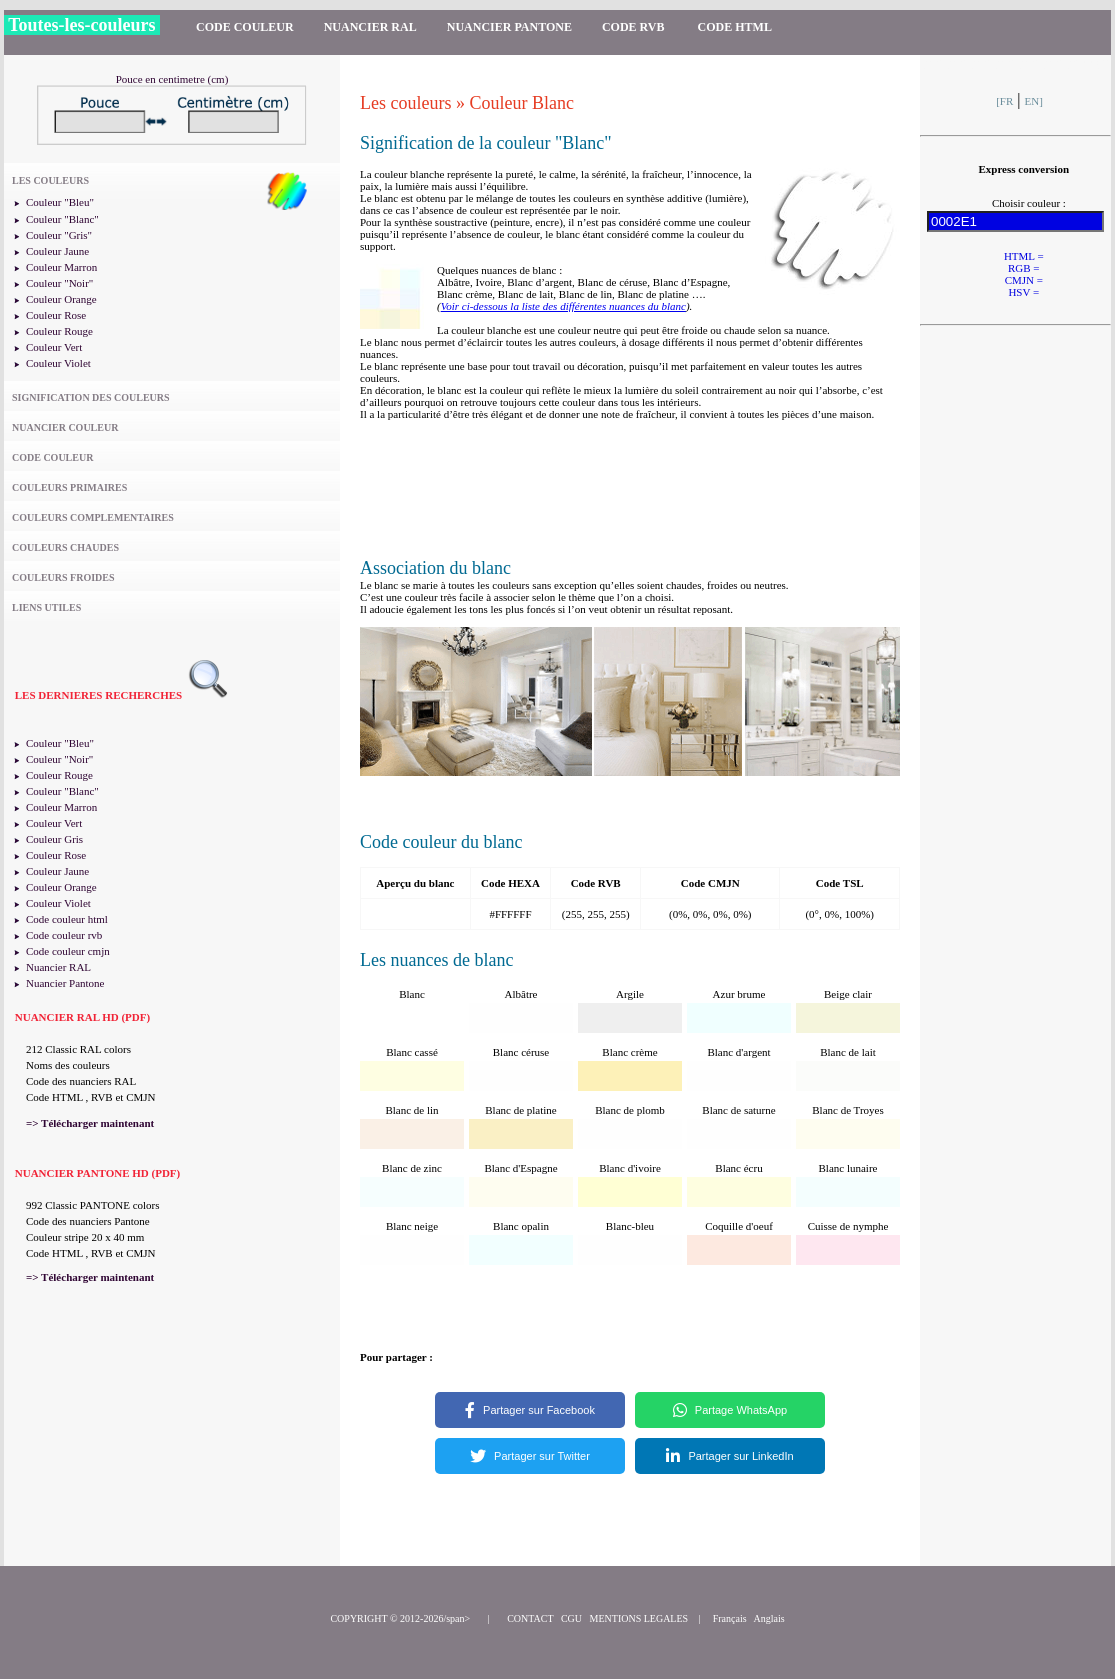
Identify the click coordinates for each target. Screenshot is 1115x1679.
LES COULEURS (50, 180)
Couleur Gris (54, 839)
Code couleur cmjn (68, 951)
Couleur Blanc (521, 103)
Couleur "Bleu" (60, 202)
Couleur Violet (58, 363)
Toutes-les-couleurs (82, 25)
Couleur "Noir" (59, 283)
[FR (1004, 101)
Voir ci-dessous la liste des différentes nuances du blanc (563, 306)
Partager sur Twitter (530, 1456)
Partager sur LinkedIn (729, 1456)
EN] (1034, 101)
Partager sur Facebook (530, 1410)
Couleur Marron (61, 267)
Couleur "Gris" (59, 235)
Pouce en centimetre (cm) (172, 79)
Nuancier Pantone (65, 983)
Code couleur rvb (64, 935)
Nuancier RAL (58, 967)
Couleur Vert (54, 347)
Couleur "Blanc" (62, 219)
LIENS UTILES (46, 607)
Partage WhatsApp (730, 1410)
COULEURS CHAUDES (65, 547)
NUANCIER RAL (370, 27)
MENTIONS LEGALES (639, 1618)
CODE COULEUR (245, 27)
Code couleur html (67, 919)
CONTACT (530, 1618)
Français (730, 1618)
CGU (571, 1618)
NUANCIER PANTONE (509, 27)
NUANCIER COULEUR (65, 427)
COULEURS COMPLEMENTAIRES (93, 517)
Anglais (769, 1618)
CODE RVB (635, 27)
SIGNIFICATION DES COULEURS (91, 397)
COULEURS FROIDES (63, 577)
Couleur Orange (61, 299)
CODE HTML (735, 27)
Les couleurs (405, 103)
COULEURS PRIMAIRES (69, 487)
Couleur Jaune (57, 251)
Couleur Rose (56, 315)
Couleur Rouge (59, 331)
